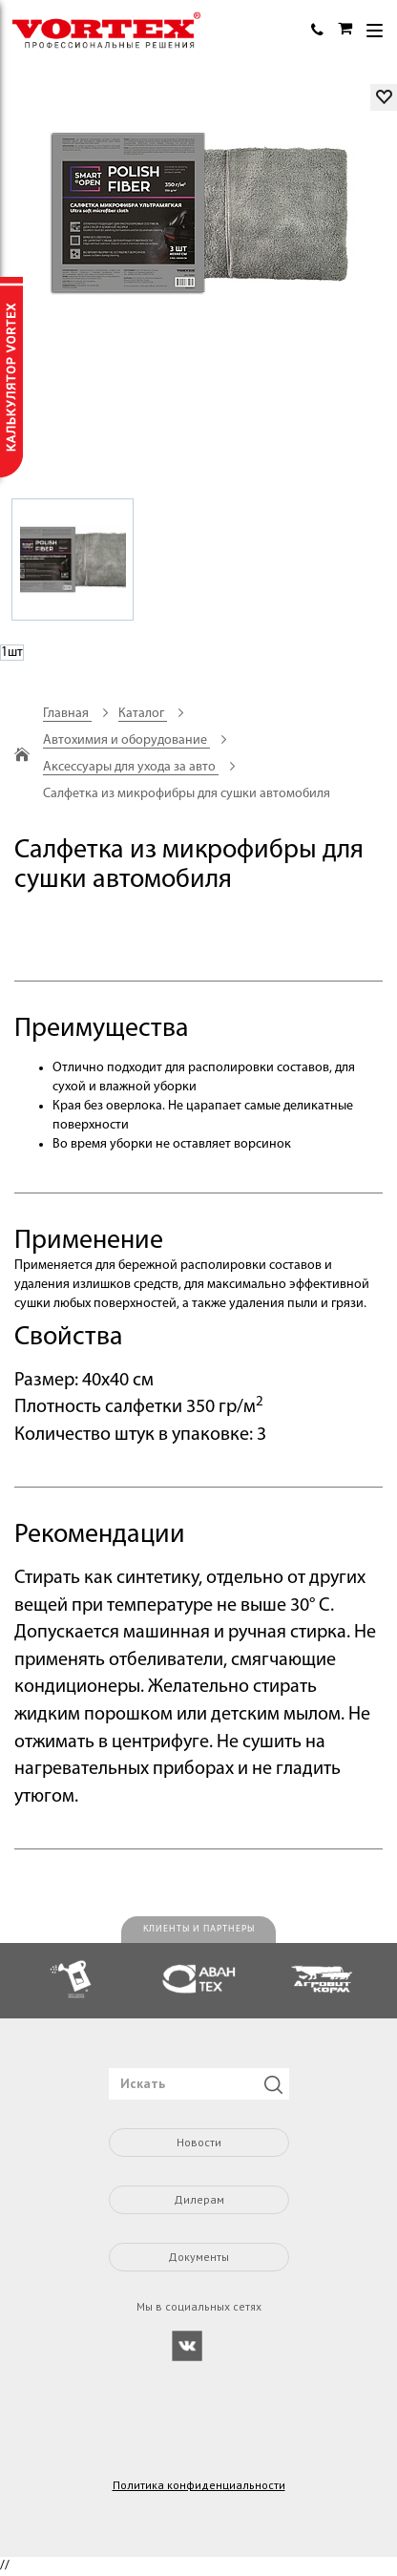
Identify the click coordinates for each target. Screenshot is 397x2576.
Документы (198, 2256)
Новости (199, 2142)
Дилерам (199, 2199)
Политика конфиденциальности (199, 2485)
